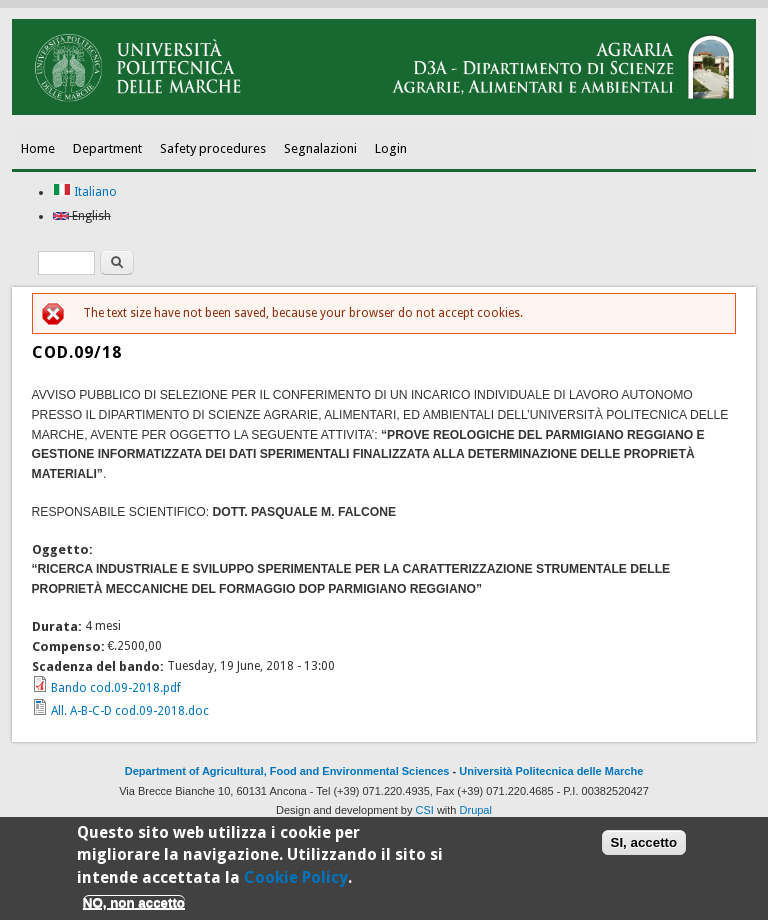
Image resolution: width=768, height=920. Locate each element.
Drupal (476, 810)
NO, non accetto (134, 907)
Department (107, 148)
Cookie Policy (296, 881)
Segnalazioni (320, 148)
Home (38, 148)
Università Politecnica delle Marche (551, 771)
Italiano (85, 192)
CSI (425, 810)
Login (391, 148)
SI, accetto (644, 847)
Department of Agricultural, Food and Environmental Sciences (287, 771)
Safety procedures (213, 148)
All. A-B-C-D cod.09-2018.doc (130, 711)
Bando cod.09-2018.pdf (116, 688)
